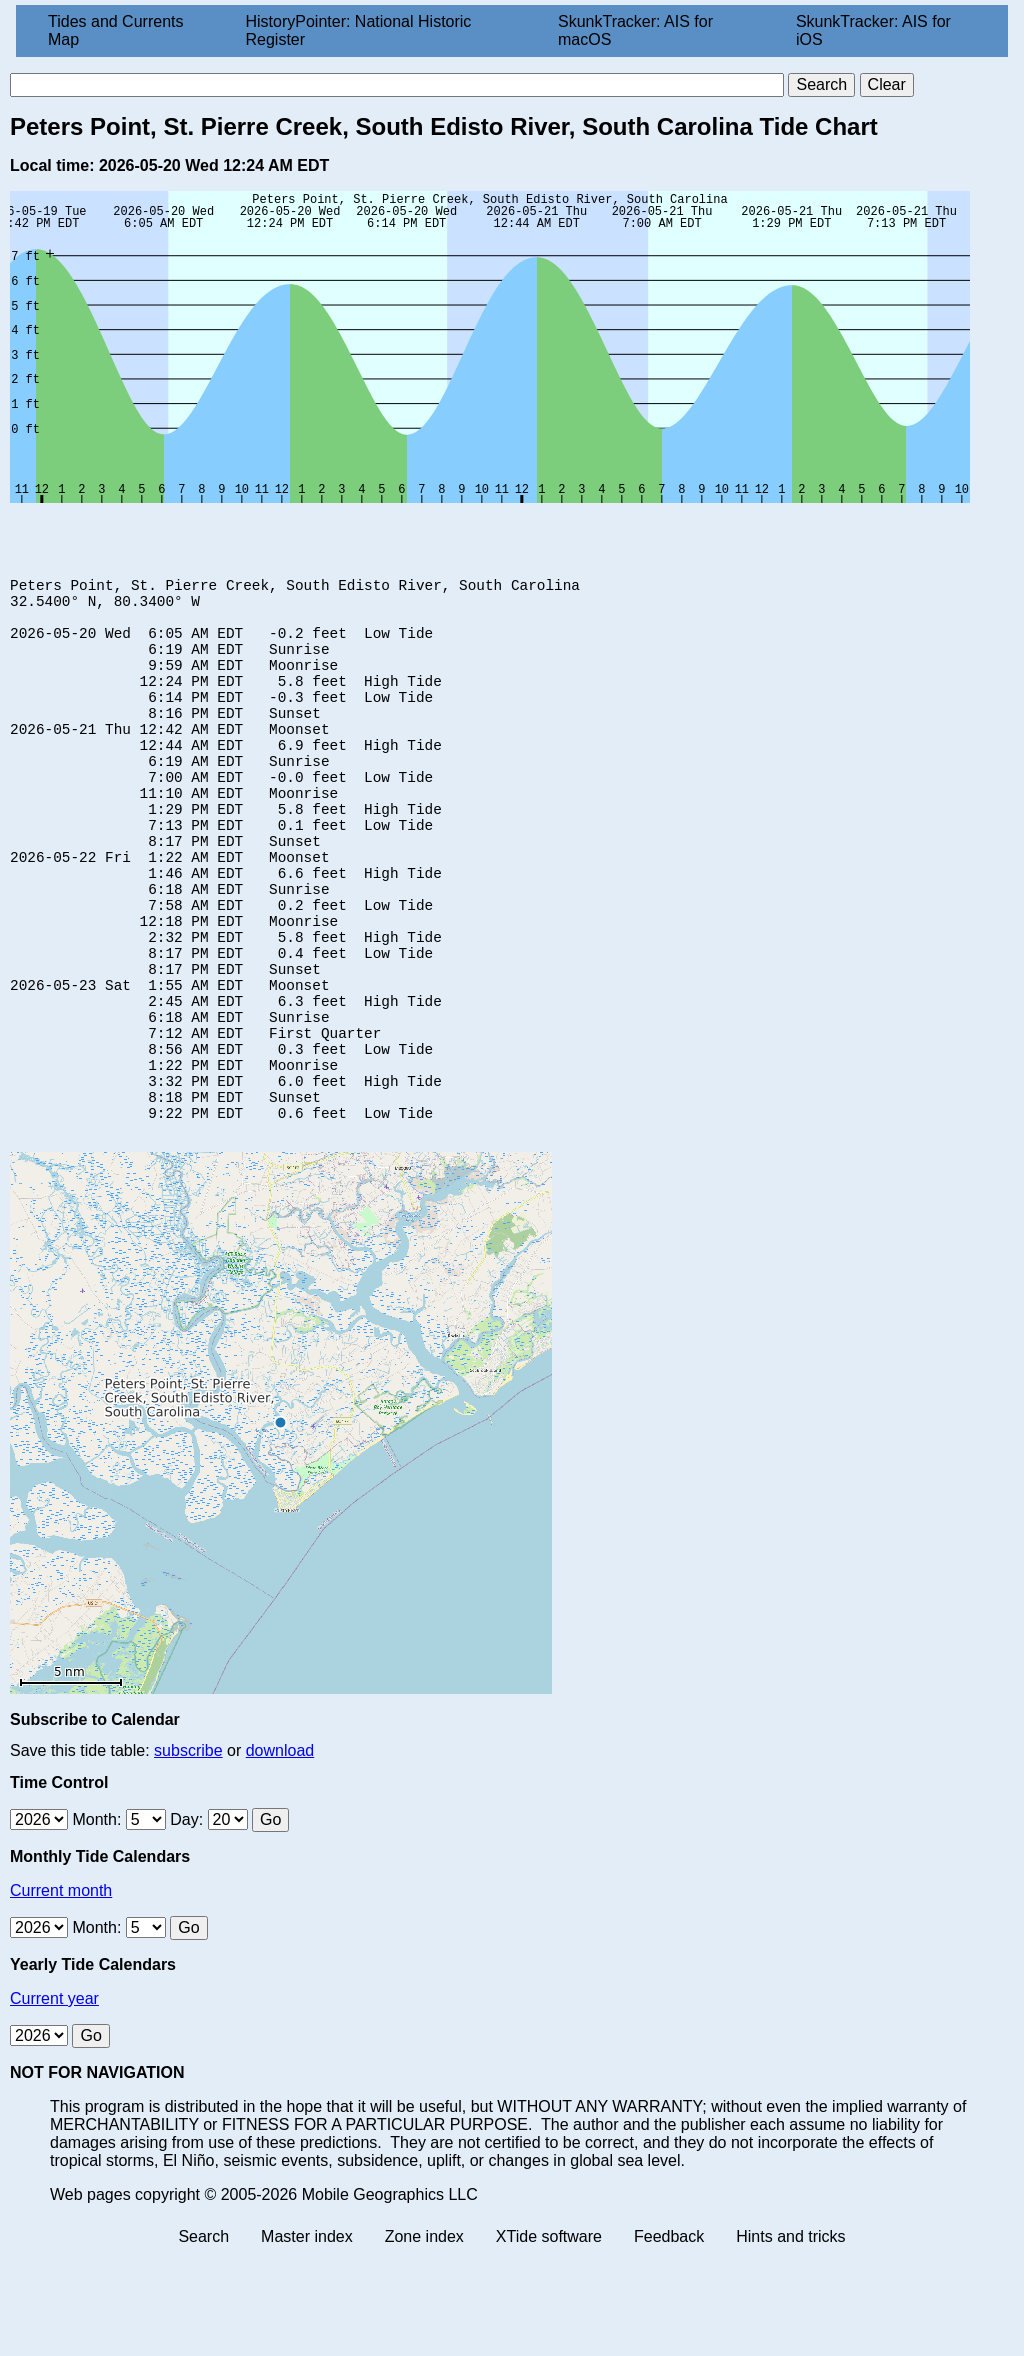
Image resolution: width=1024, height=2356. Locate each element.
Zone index (424, 2338)
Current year (54, 2100)
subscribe (188, 1852)
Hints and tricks (790, 2338)
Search (203, 2338)
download (280, 1852)
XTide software (549, 2338)
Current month (61, 1992)
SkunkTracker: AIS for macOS (635, 30)
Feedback (669, 2338)
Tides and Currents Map (115, 30)
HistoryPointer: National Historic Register (359, 30)
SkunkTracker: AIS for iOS (873, 30)
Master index (307, 2338)
